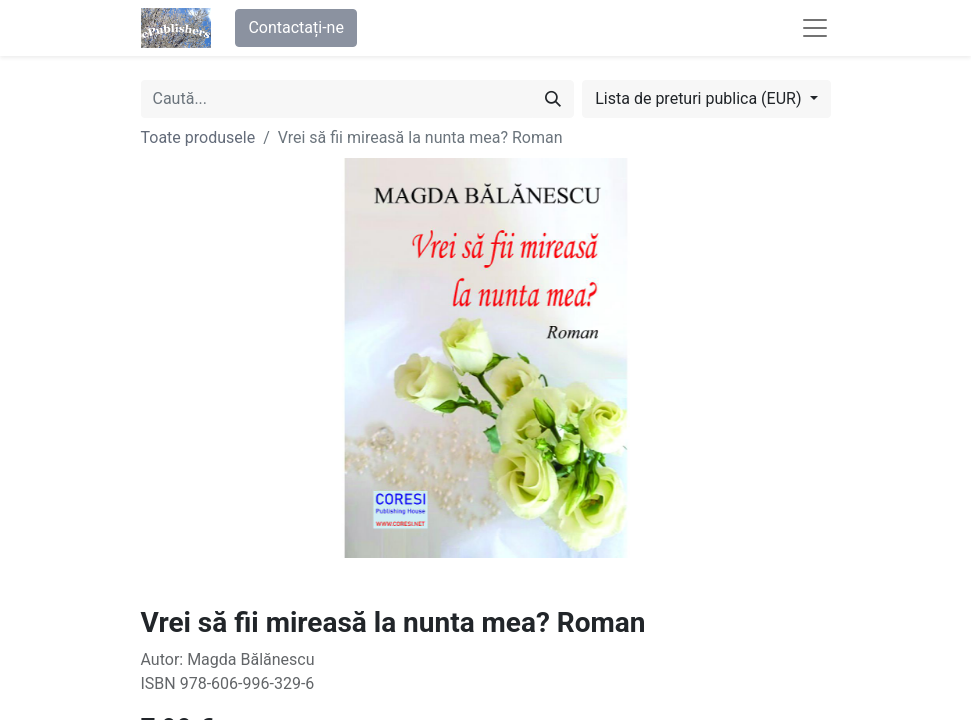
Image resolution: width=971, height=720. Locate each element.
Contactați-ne (296, 27)
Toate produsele (198, 137)
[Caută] (553, 99)
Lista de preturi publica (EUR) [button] (700, 98)
